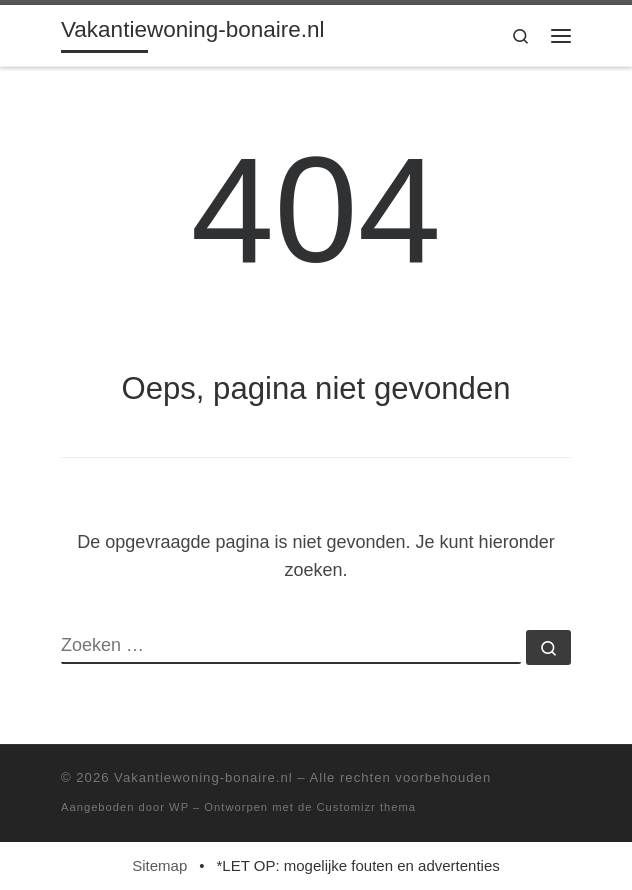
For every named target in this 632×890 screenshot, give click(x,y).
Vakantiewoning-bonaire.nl (203, 777)
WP (179, 807)
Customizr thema (367, 807)
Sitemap (159, 865)
